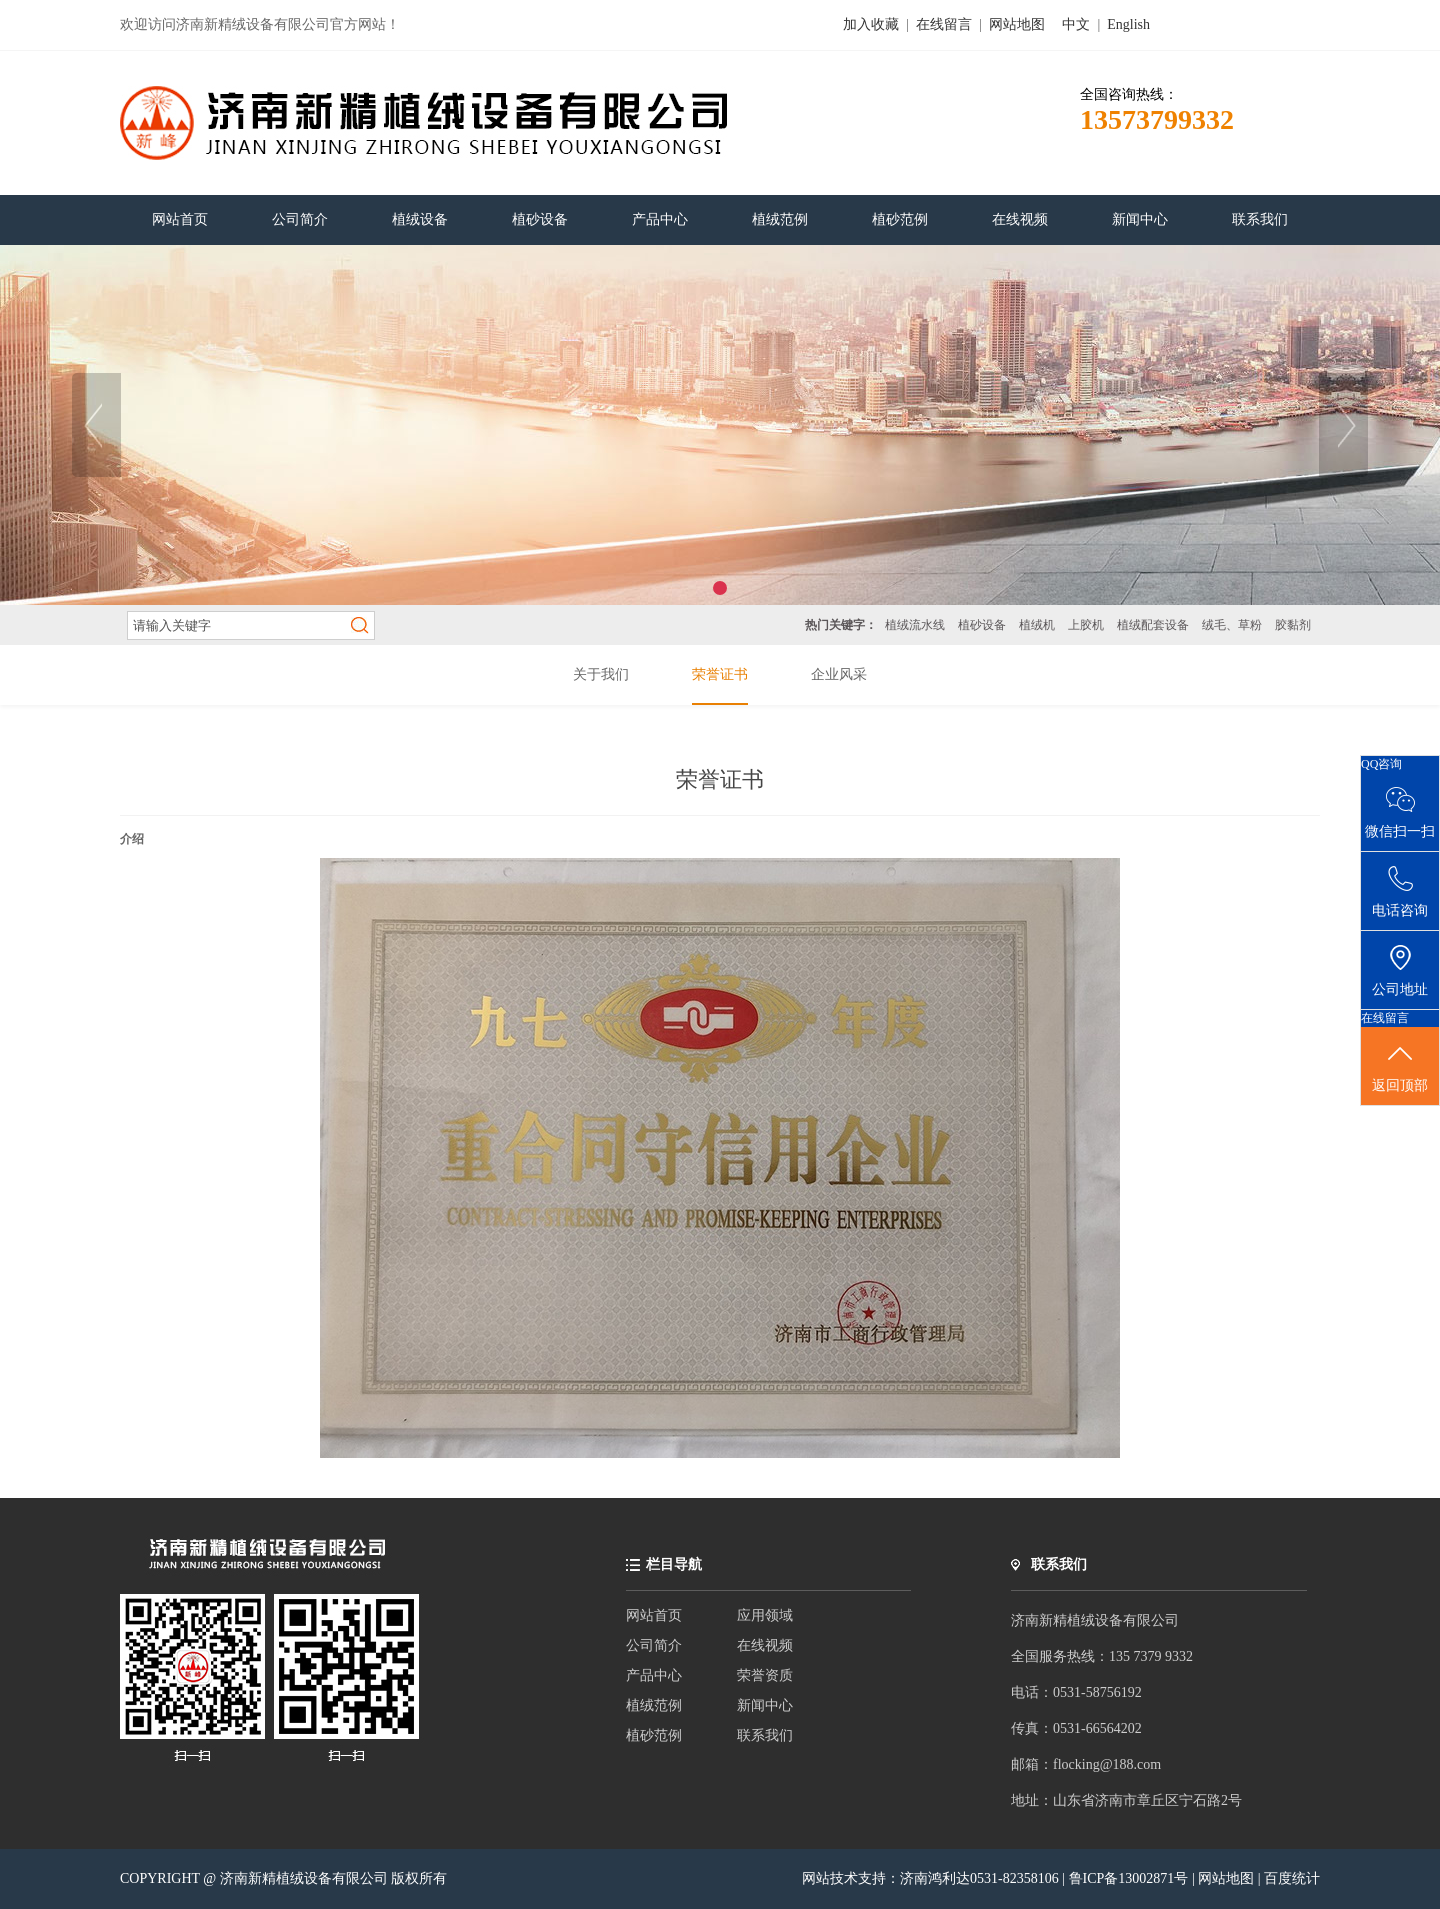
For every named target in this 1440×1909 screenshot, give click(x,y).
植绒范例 (654, 1705)
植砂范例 (654, 1735)
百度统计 (1292, 1878)
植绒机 (1037, 625)
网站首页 (654, 1615)
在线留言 (944, 24)
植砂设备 (982, 625)
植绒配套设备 (1153, 625)
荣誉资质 (765, 1675)
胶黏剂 (1293, 625)
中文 (1076, 24)
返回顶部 (1400, 1067)
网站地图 (1017, 24)
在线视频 (765, 1645)
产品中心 (654, 1675)
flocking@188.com (1107, 1764)
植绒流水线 (915, 625)
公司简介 (654, 1645)
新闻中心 (765, 1705)
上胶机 (1086, 625)
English (1128, 24)
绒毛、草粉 (1232, 625)
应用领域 (765, 1615)
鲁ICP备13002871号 (1130, 1878)
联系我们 (765, 1735)
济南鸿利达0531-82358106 (979, 1878)
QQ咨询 (1381, 764)
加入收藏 (871, 24)
